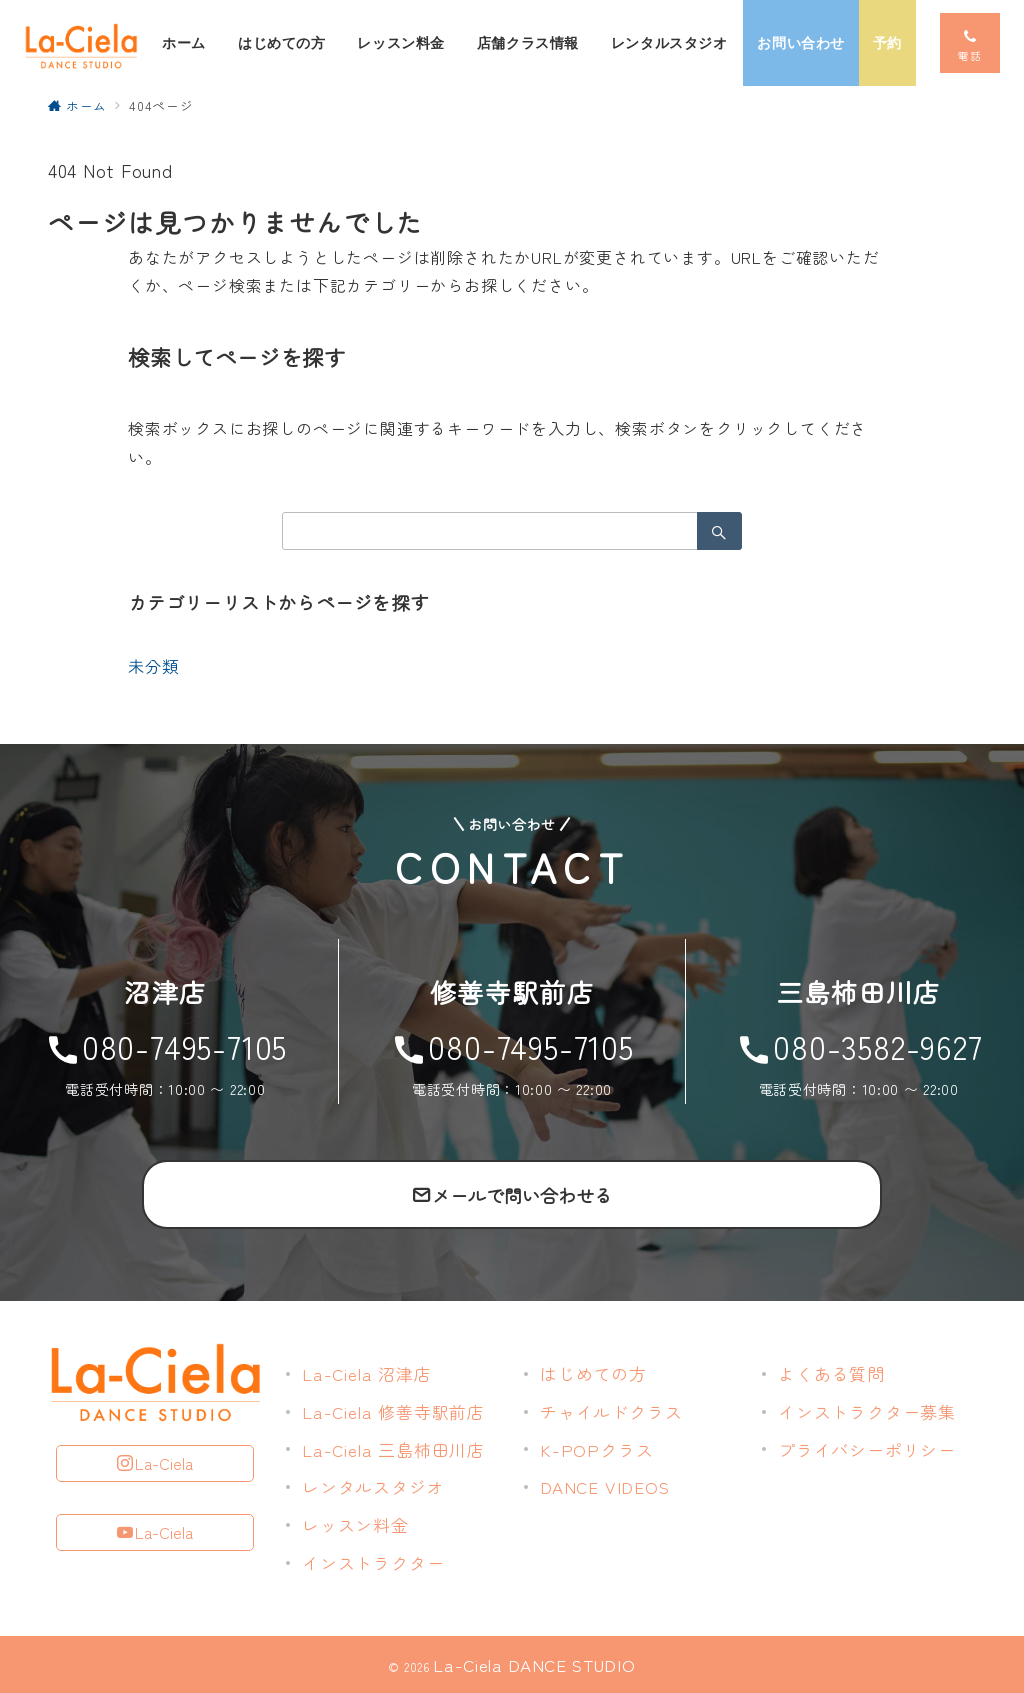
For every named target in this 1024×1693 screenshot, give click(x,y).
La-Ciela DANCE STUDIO (534, 1664)
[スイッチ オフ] (970, 43)
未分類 (153, 666)
